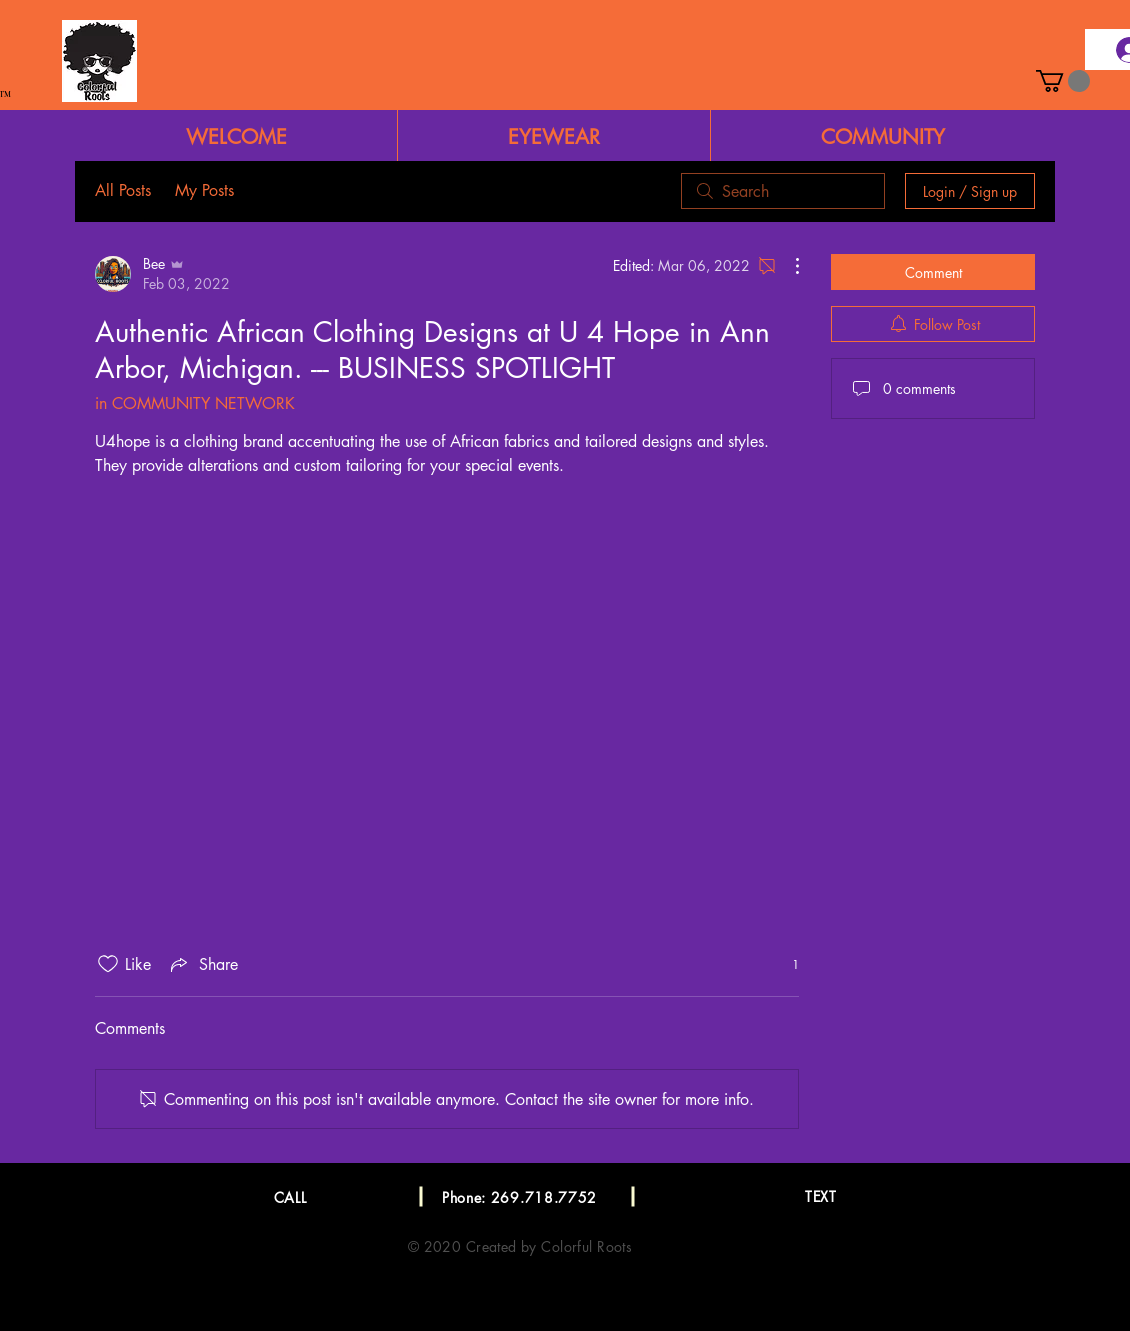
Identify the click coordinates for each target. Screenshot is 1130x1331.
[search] (783, 191)
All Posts (123, 190)
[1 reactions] (784, 964)
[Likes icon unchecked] (108, 964)
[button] (1063, 81)
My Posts (204, 190)
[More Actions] (787, 266)
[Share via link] (202, 964)
